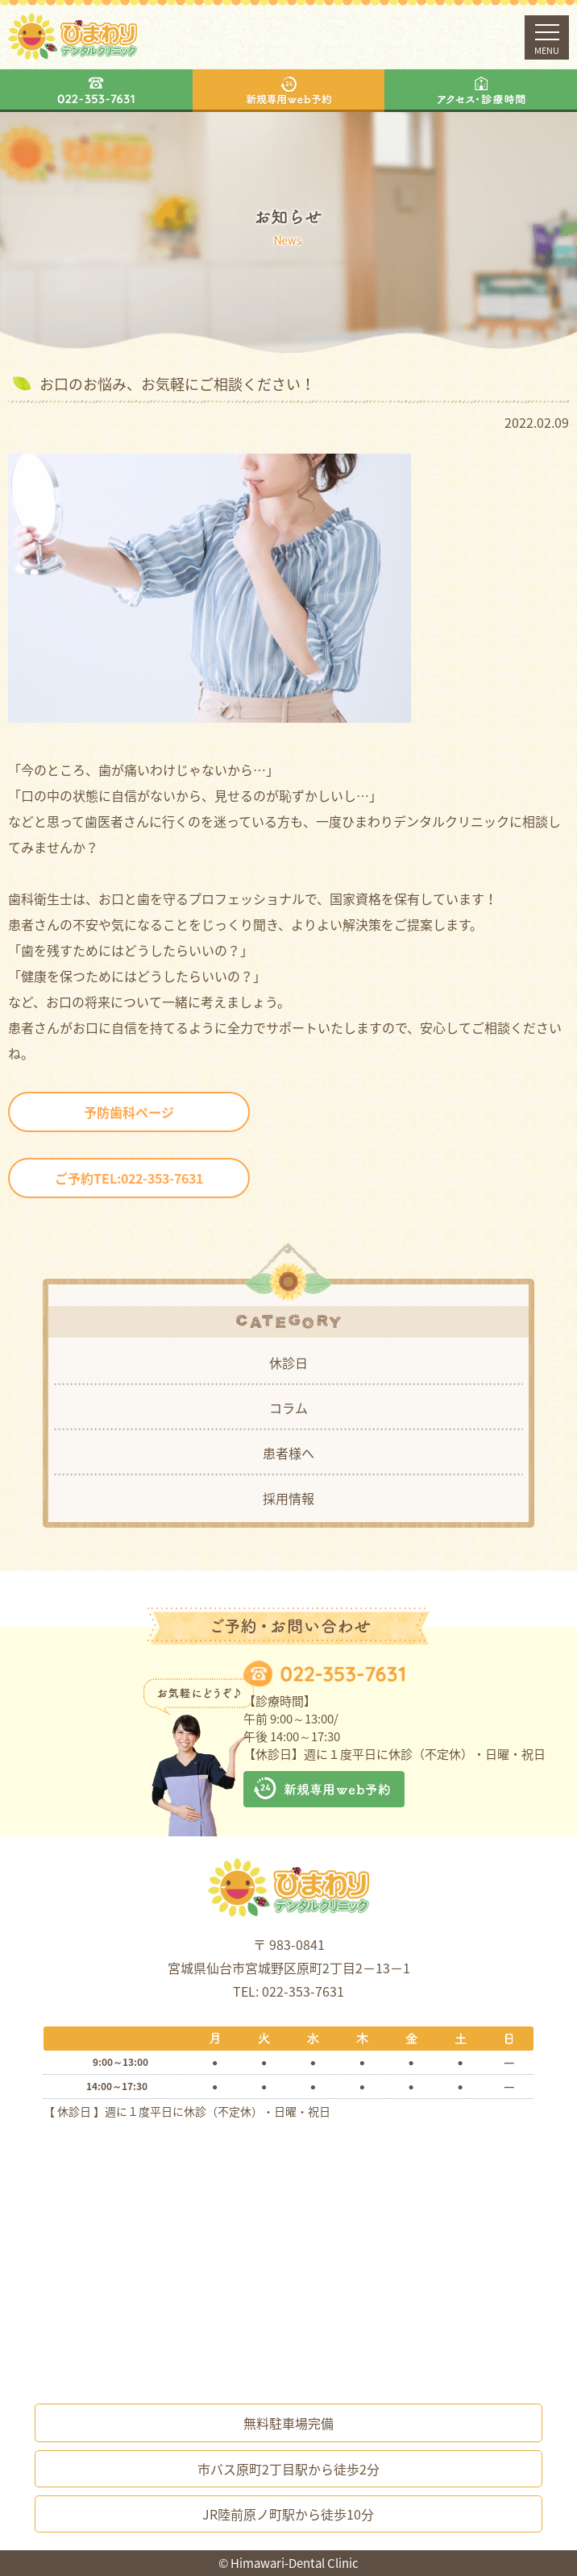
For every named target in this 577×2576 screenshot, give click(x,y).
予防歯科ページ (129, 1112)
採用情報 (288, 1498)
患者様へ (288, 1452)
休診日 (288, 1362)
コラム (288, 1407)
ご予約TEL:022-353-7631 (129, 1178)
